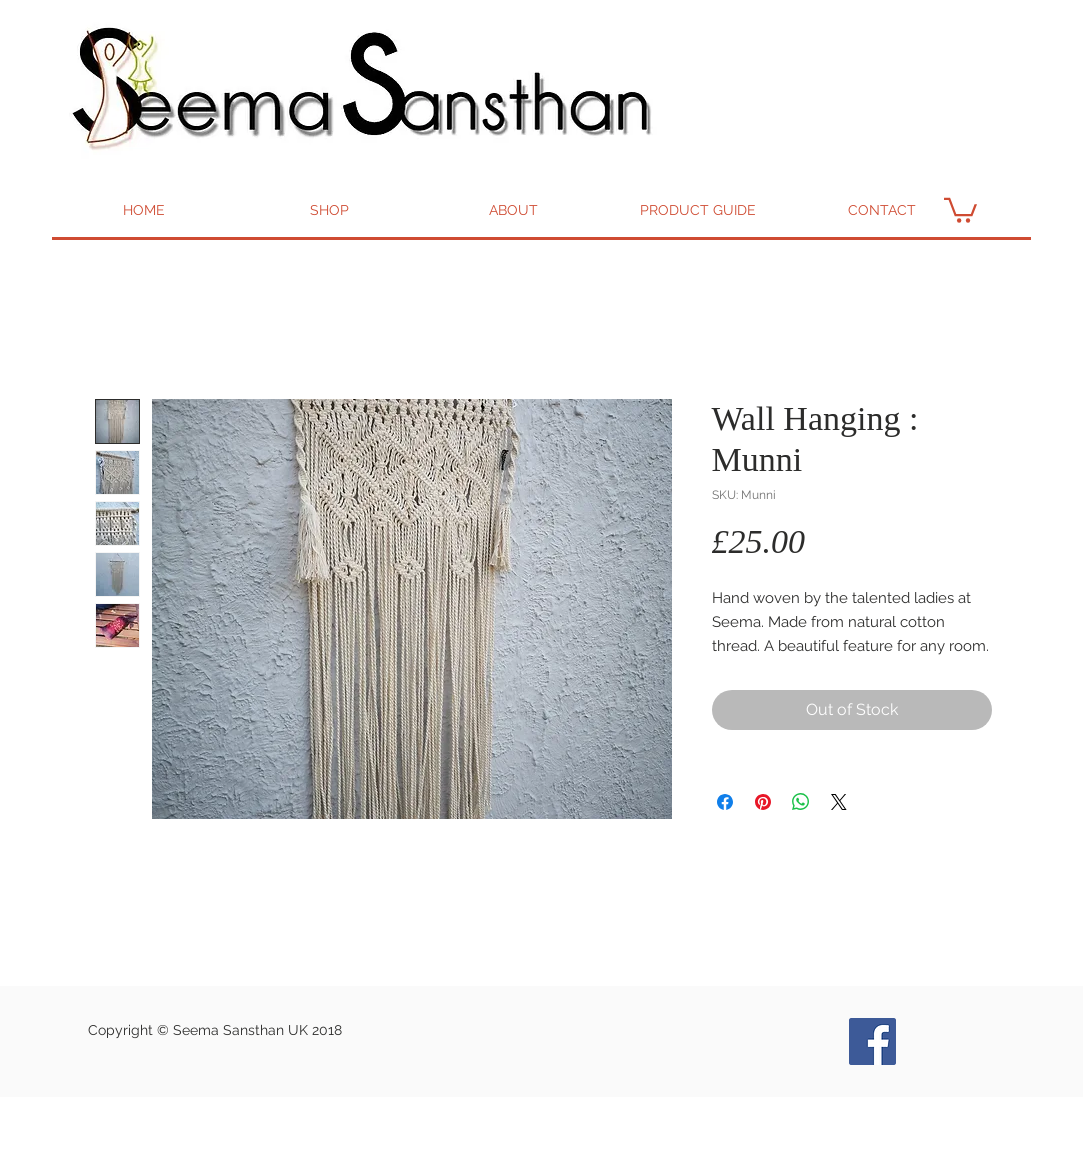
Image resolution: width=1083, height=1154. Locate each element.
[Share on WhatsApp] (801, 802)
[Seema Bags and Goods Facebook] (872, 1041)
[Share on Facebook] (725, 802)
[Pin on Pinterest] (763, 802)
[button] (960, 209)
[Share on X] (839, 802)
